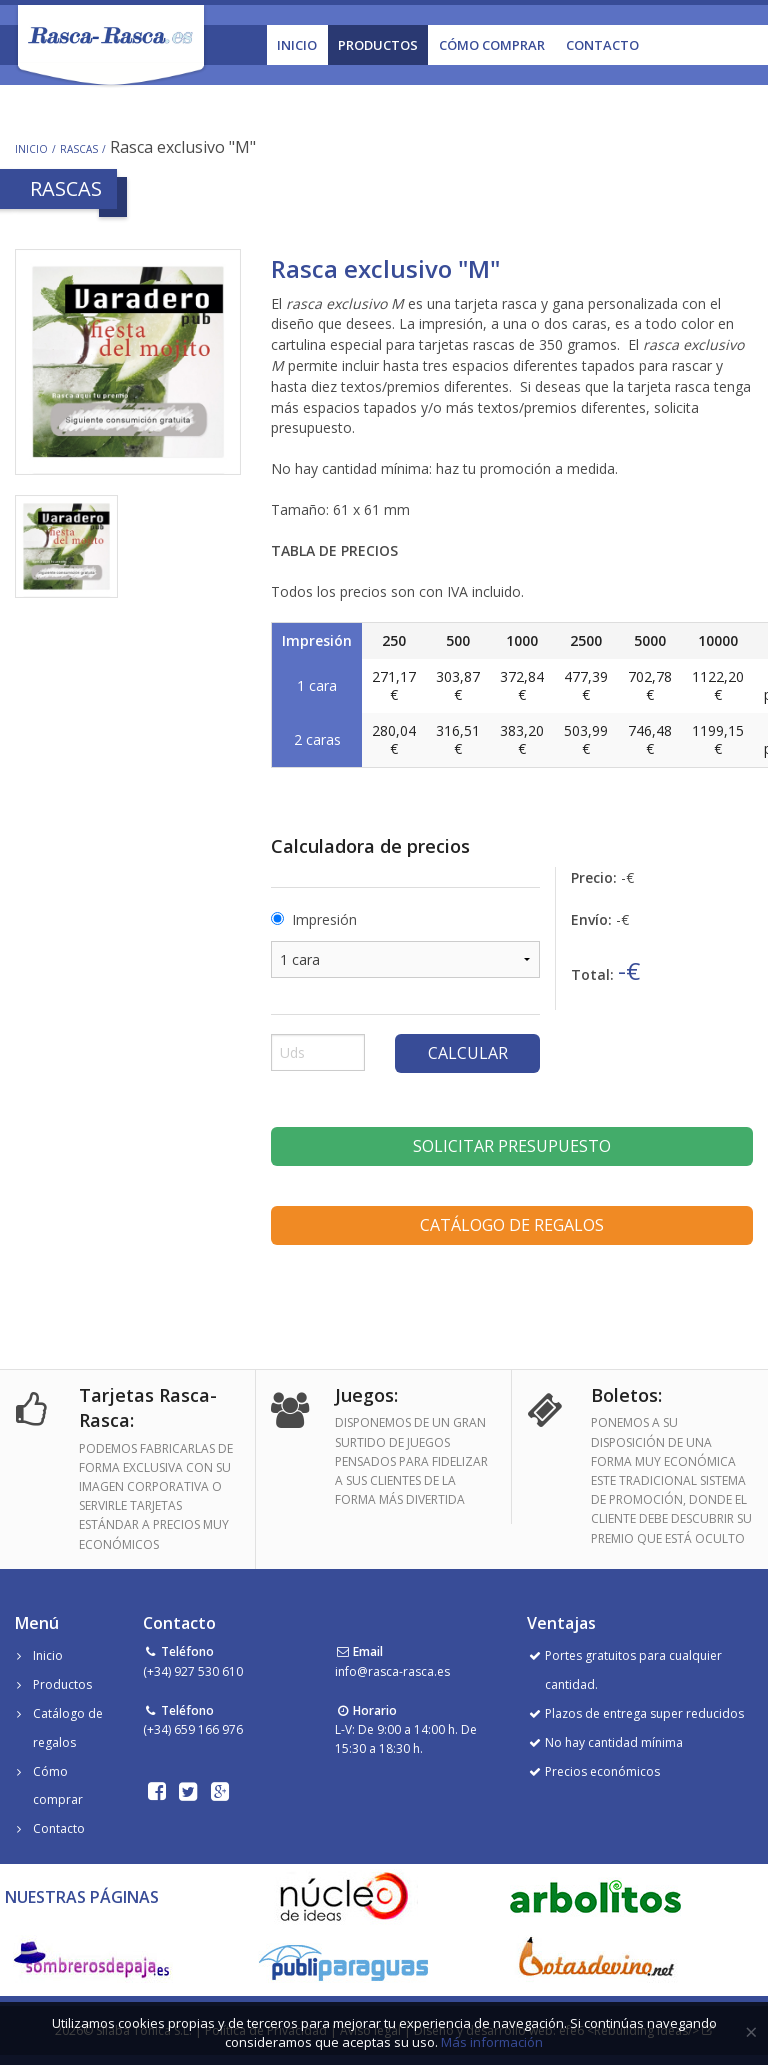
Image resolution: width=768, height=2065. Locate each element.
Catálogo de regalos (512, 1225)
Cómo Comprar (492, 45)
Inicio (297, 45)
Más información (492, 2042)
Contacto (602, 45)
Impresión (324, 919)
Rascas (79, 149)
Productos (378, 45)
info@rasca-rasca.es (392, 1671)
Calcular (468, 1053)
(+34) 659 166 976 (193, 1729)
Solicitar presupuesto (512, 1146)
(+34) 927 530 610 (193, 1671)
